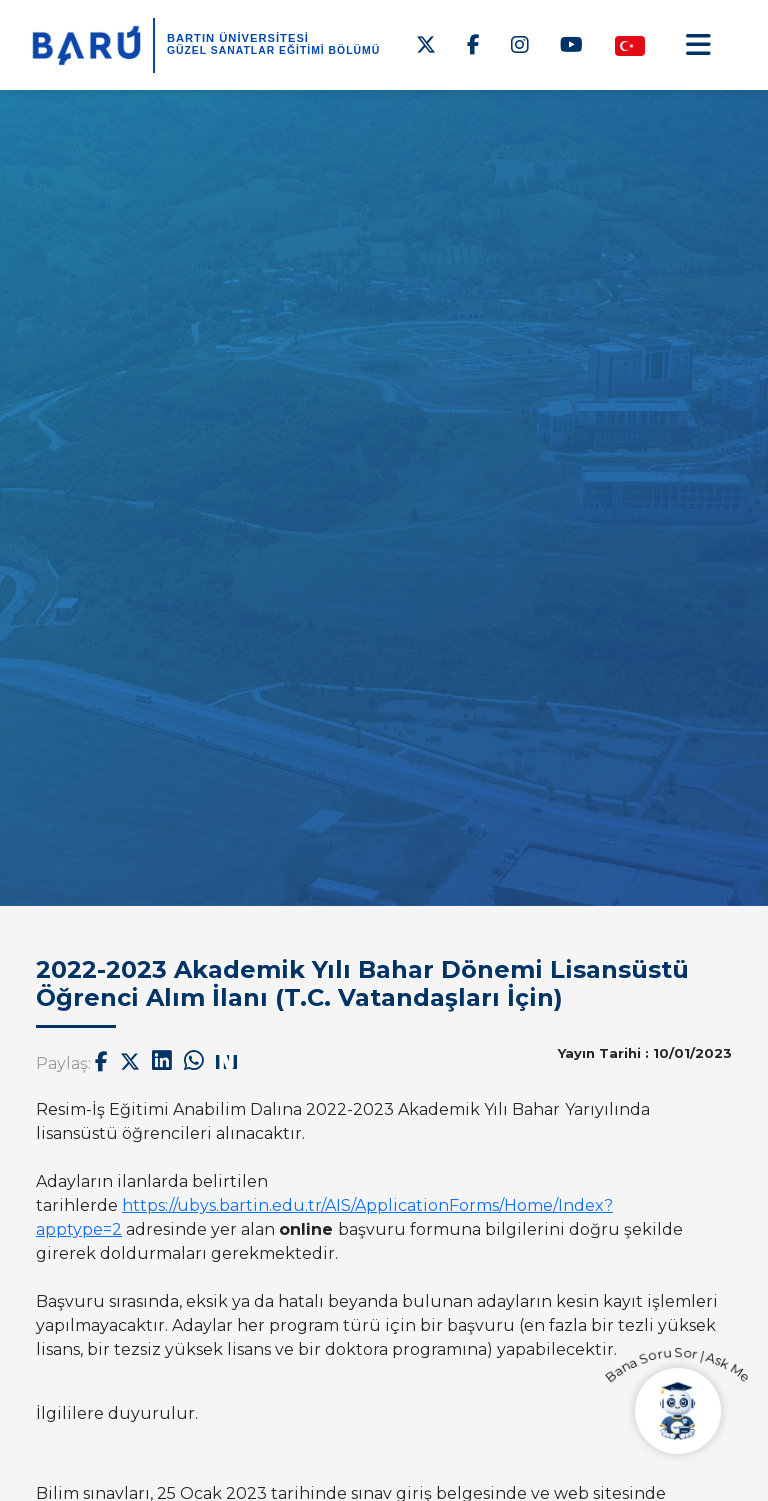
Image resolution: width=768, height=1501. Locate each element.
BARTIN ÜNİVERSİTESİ (238, 38)
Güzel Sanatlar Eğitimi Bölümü (273, 50)
